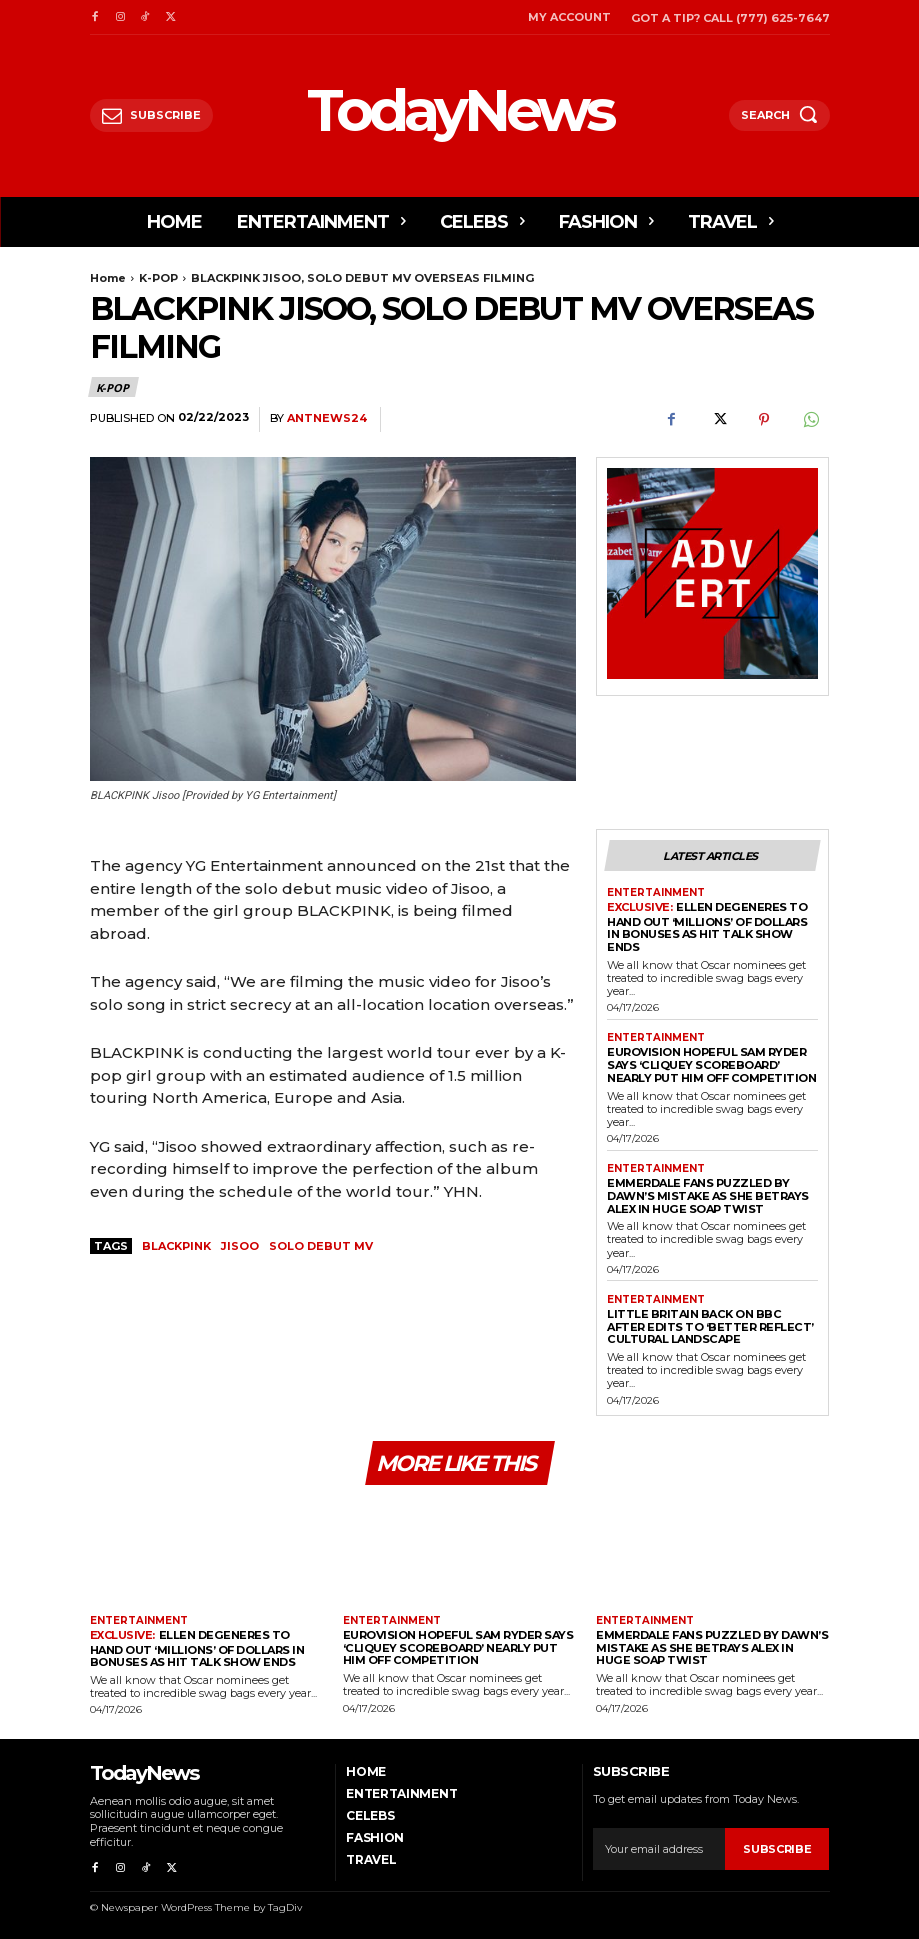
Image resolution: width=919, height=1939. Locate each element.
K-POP (158, 278)
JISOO (240, 1246)
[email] (659, 1848)
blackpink (176, 1246)
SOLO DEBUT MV (321, 1246)
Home (108, 278)
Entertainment (656, 893)
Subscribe (777, 1847)
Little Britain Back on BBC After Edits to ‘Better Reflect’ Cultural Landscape (710, 1325)
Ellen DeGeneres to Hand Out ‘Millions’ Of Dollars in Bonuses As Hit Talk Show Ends (707, 927)
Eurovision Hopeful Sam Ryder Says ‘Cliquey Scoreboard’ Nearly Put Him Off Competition (711, 1064)
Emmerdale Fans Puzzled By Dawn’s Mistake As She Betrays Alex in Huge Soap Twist (708, 1194)
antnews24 (327, 418)
